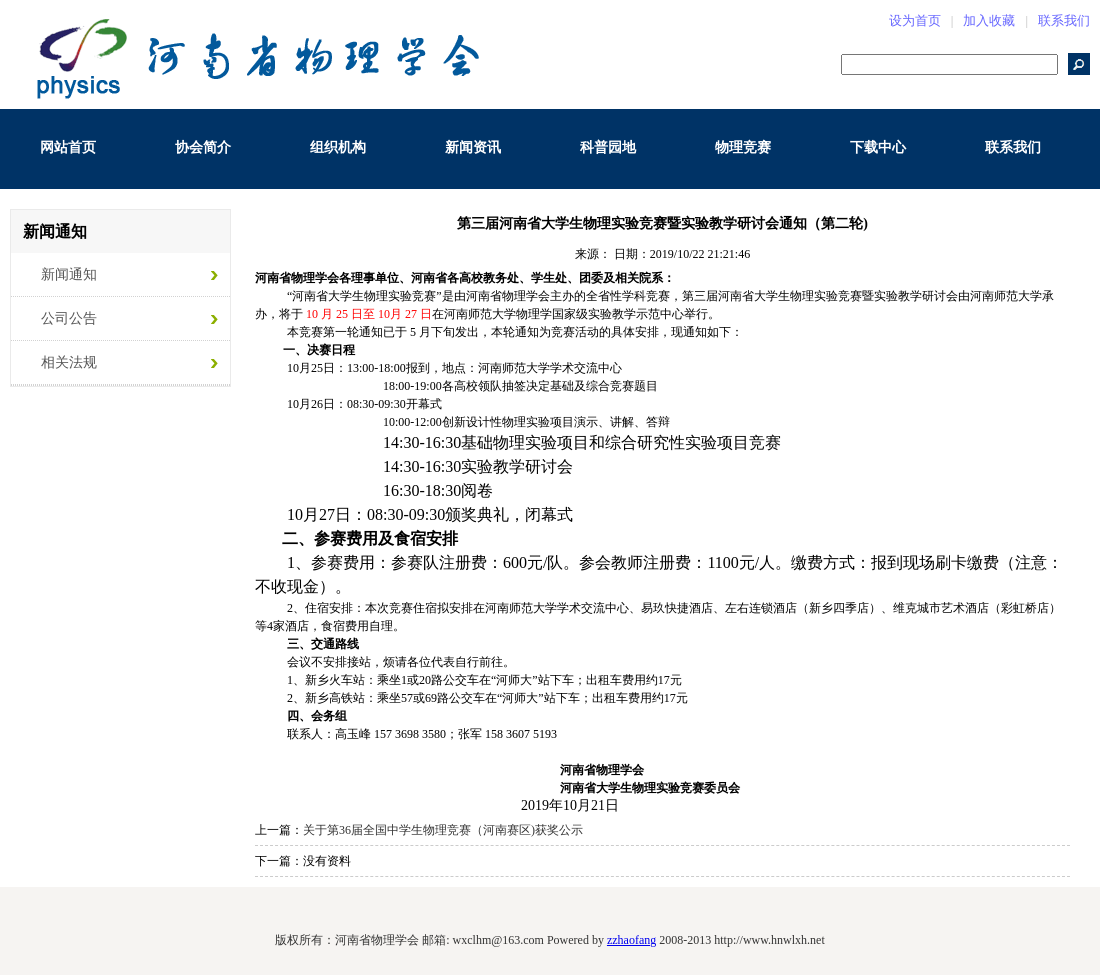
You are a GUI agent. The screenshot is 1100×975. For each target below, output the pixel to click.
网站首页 (68, 147)
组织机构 (338, 147)
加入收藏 (989, 20)
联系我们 (1064, 20)
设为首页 (915, 20)
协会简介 (203, 147)
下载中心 (878, 147)
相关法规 (69, 362)
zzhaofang (631, 940)
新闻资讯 (473, 147)
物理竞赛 (743, 147)
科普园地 (608, 147)
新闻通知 (69, 274)
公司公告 (69, 318)
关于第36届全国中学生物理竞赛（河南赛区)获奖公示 (443, 830)
